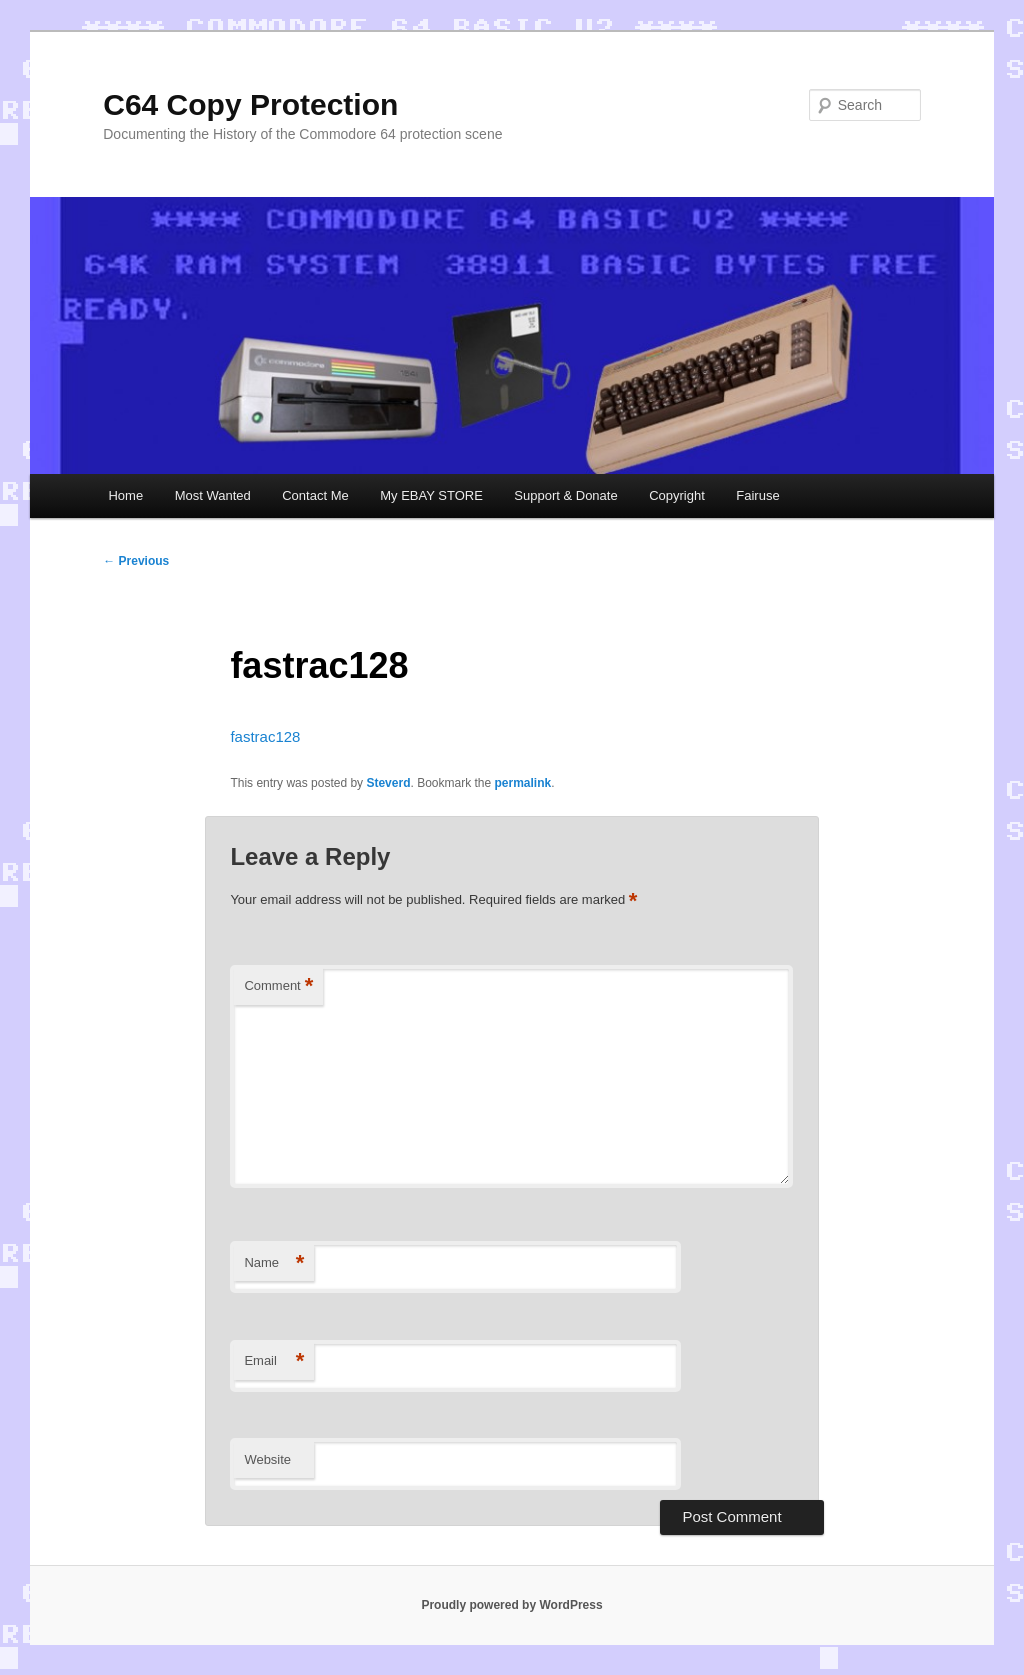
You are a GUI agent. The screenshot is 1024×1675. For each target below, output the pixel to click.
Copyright (677, 495)
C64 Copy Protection (250, 104)
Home (125, 495)
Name (274, 1263)
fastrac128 (265, 736)
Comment (278, 986)
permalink (523, 783)
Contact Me (315, 495)
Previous (136, 561)
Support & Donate (565, 495)
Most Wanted (213, 495)
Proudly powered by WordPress (511, 1605)
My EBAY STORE (431, 495)
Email (274, 1361)
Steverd (388, 783)
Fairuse (757, 495)
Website (267, 1459)
